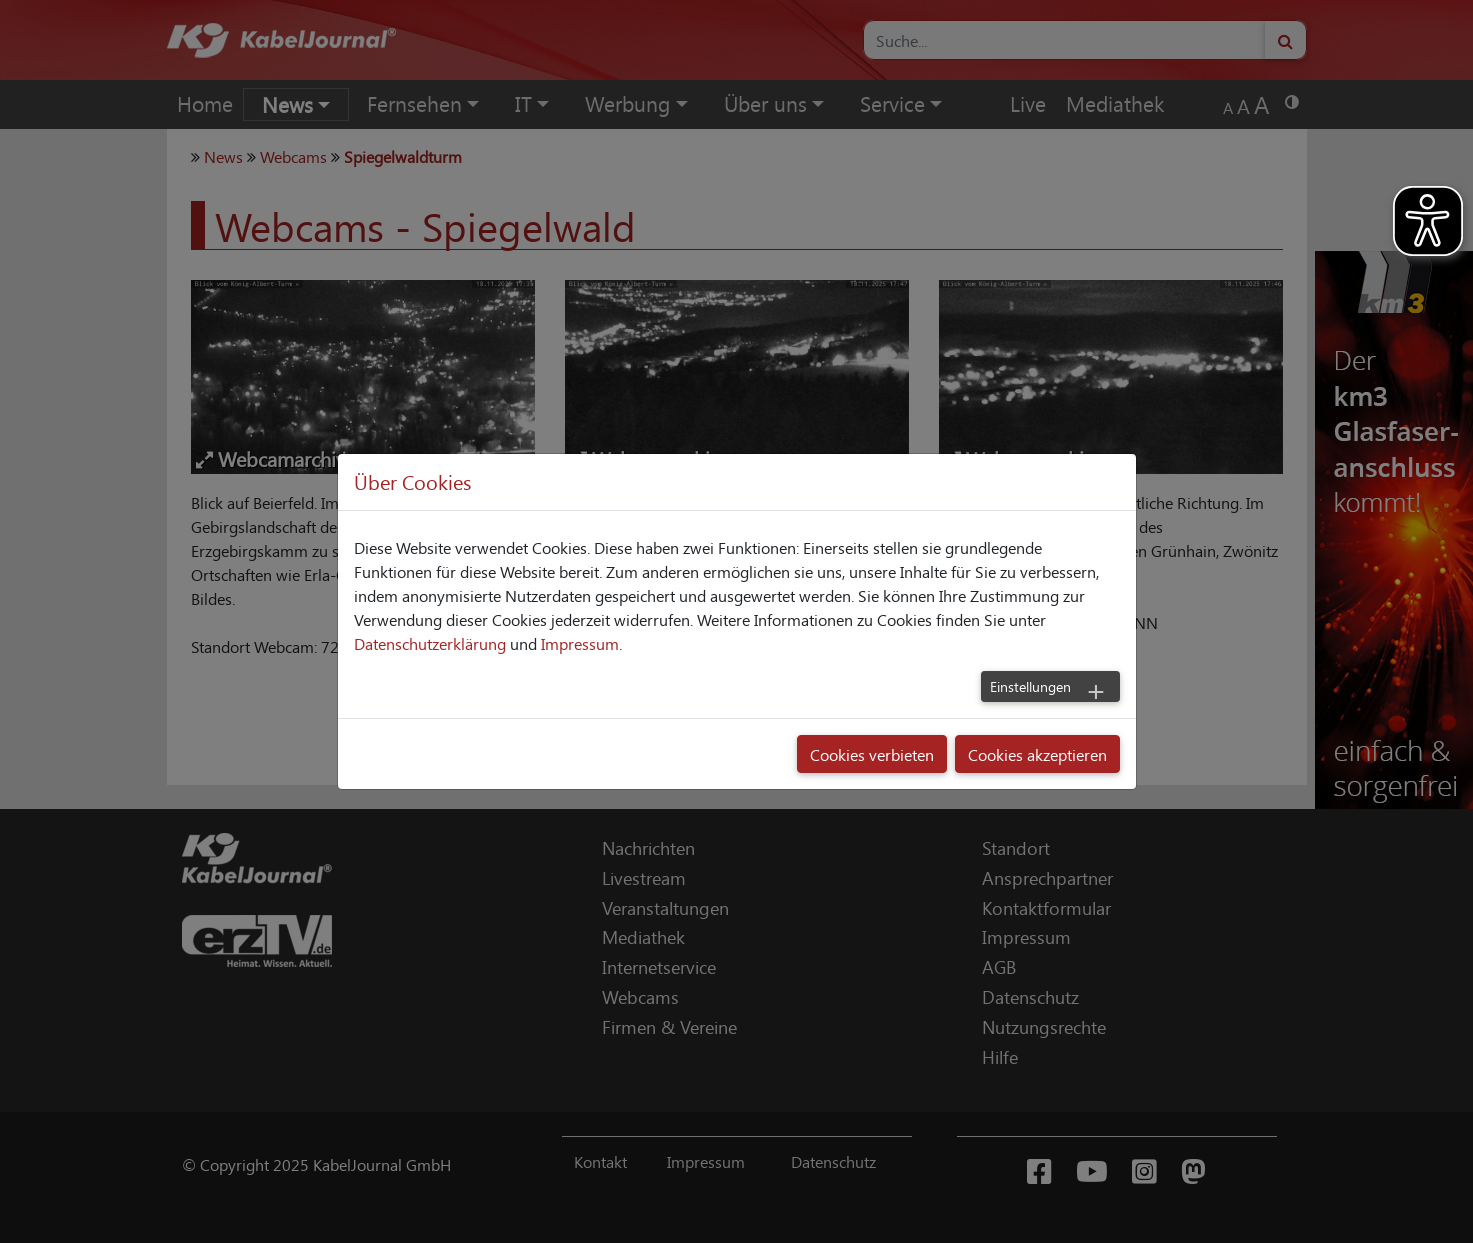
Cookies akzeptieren (1037, 754)
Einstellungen (1030, 686)
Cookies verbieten (872, 754)
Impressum (580, 643)
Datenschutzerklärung (430, 643)
